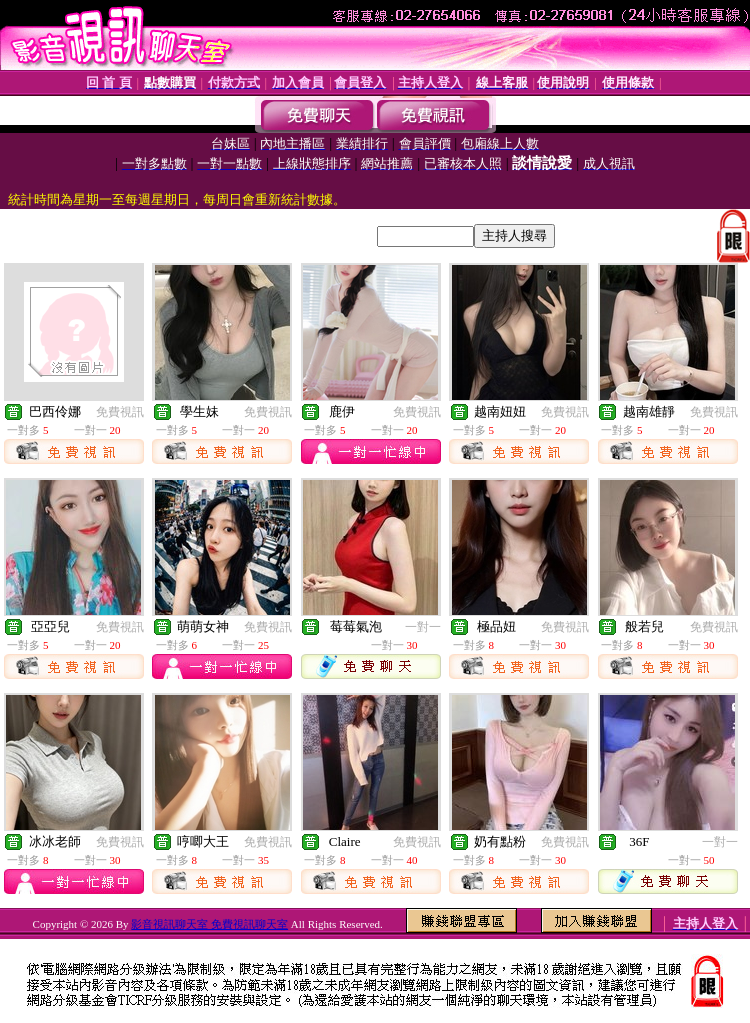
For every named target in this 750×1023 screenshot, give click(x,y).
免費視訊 (120, 412)
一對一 (423, 627)
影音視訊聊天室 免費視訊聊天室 (209, 924)
